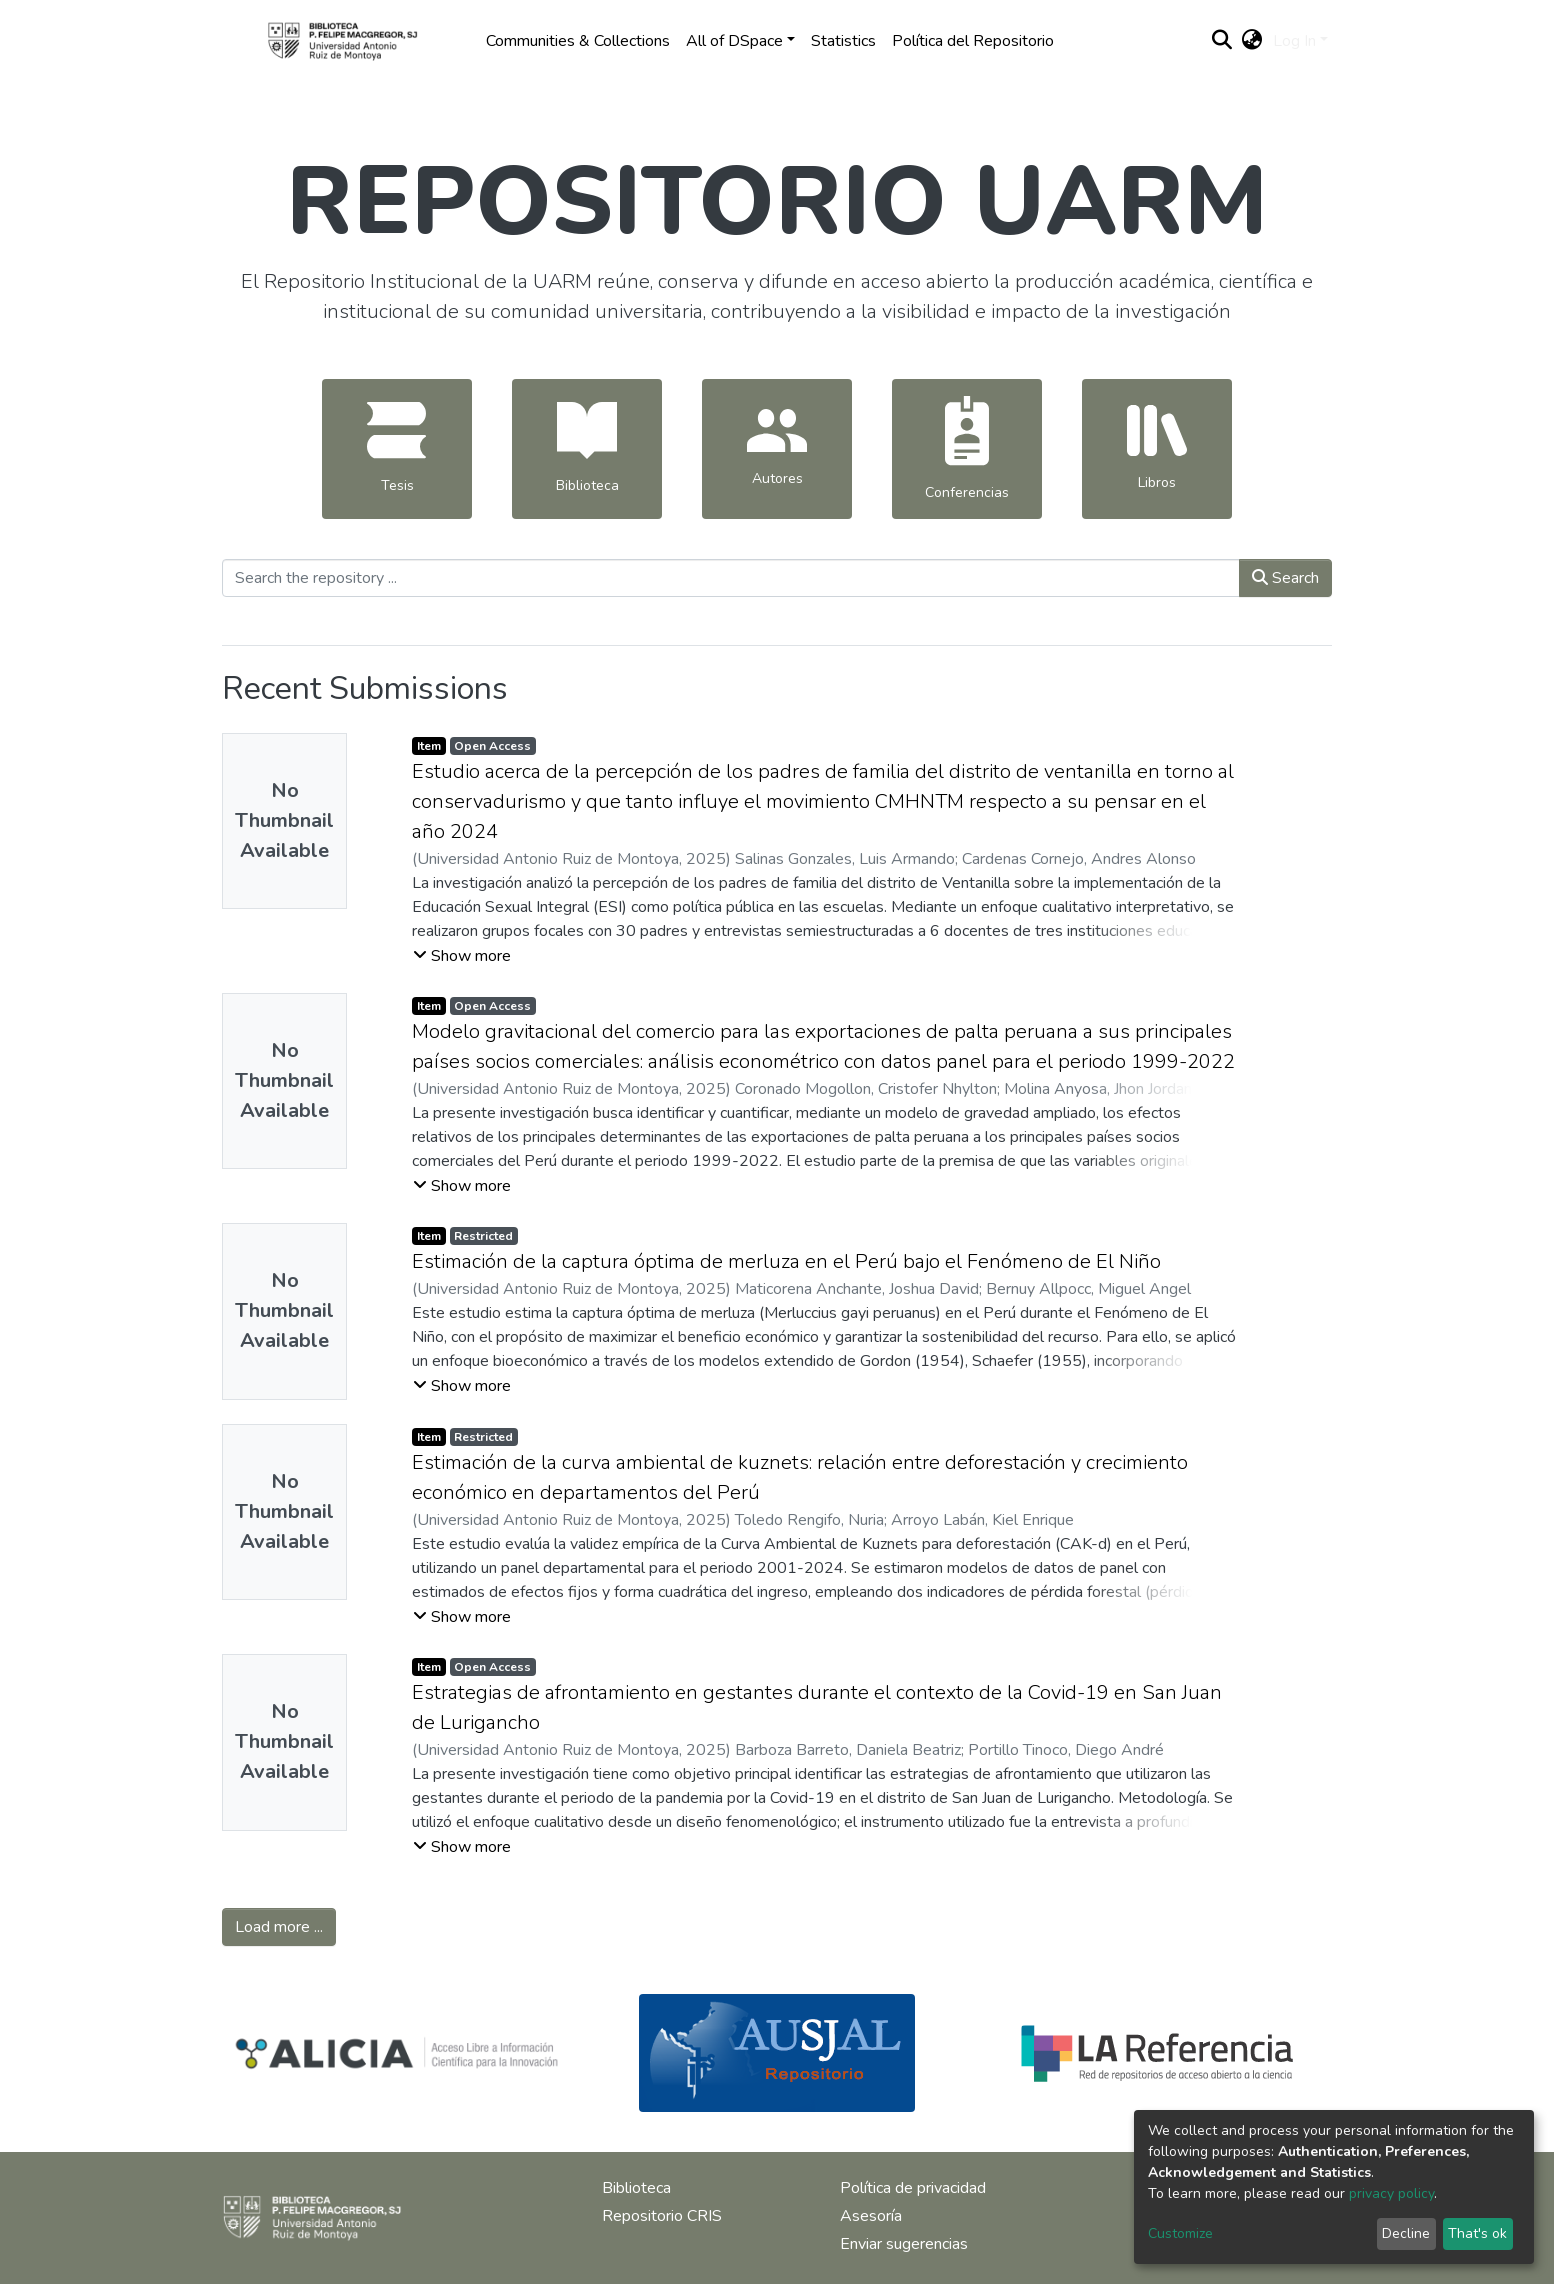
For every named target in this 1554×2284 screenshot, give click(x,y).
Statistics (843, 41)
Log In (1294, 41)
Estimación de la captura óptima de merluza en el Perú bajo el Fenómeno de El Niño (786, 1261)
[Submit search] (1222, 41)
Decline (1406, 2233)
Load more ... (279, 1927)
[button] (1252, 41)
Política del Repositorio (973, 41)
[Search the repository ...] (731, 578)
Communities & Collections (578, 41)
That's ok (1477, 2233)
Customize (1180, 2233)
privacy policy (1391, 2193)
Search (1285, 578)
